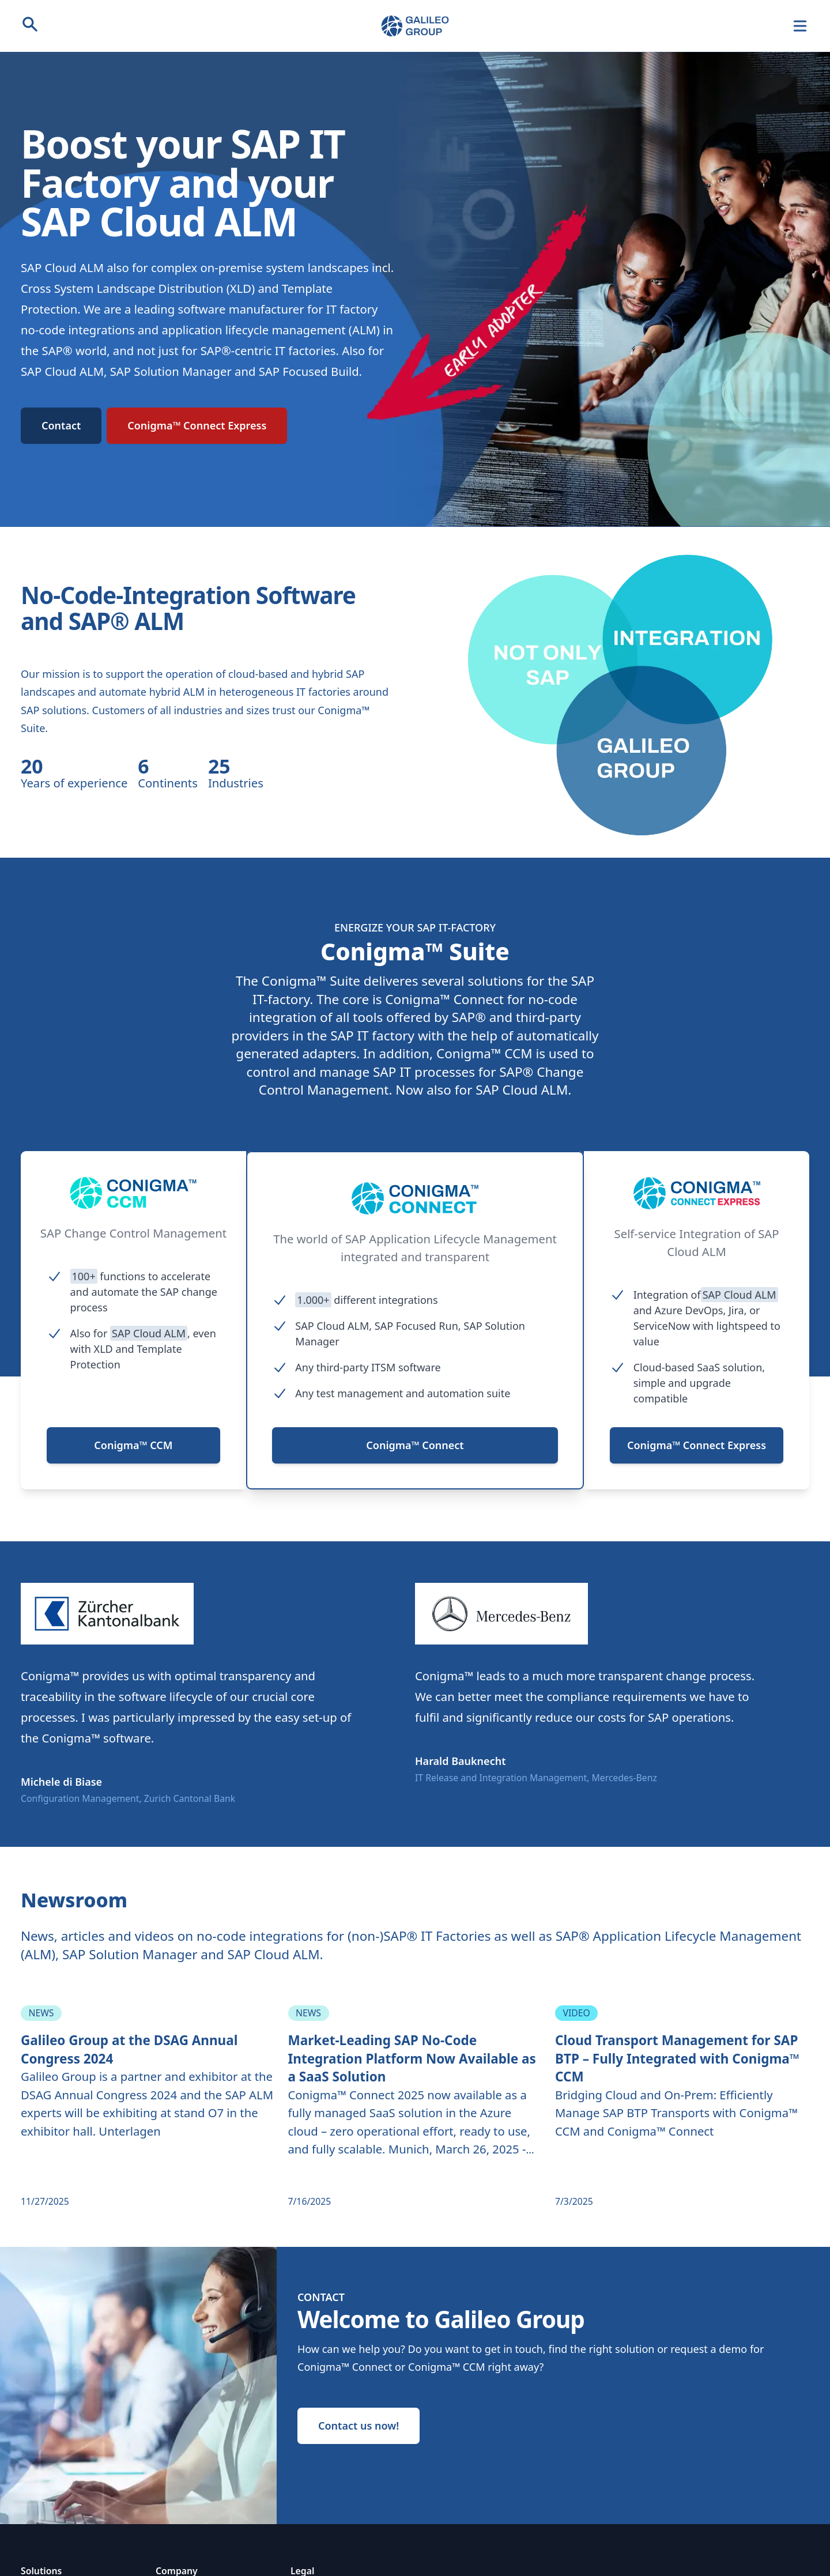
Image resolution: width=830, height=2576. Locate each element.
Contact (61, 425)
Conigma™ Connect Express (196, 425)
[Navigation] (800, 26)
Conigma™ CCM (133, 1445)
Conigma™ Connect (414, 1445)
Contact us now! (358, 2425)
